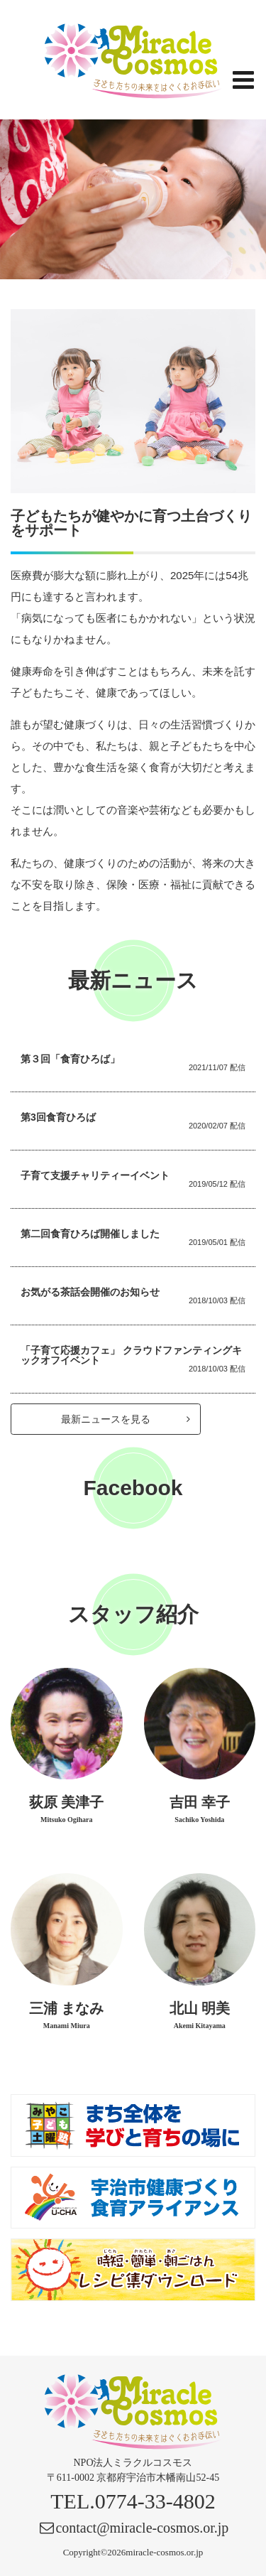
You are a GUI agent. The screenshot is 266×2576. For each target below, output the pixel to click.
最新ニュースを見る (125, 1419)
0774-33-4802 (155, 2501)
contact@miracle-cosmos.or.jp (141, 2527)
